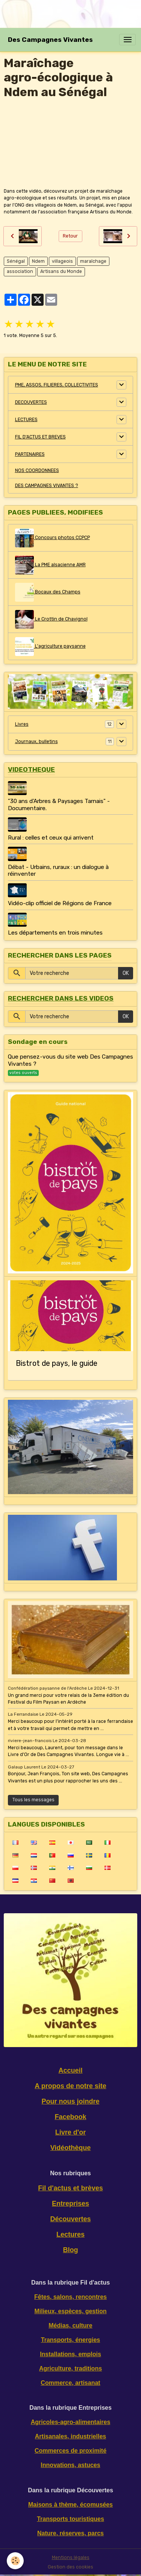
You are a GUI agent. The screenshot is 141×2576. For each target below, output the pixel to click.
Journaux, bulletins (36, 741)
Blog (70, 2250)
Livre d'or (70, 2132)
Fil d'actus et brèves (70, 2188)
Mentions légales (70, 2557)
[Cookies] (15, 2560)
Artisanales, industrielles (70, 2436)
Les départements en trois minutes (55, 932)
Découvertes (70, 2219)
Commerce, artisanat (70, 2383)
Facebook (70, 2117)
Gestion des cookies (70, 2567)
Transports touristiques (70, 2519)
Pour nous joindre (70, 2101)
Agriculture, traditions (70, 2368)
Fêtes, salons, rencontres (70, 2297)
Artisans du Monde (61, 271)
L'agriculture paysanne (50, 646)
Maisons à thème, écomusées (70, 2504)
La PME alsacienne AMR (50, 565)
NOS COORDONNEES (37, 470)
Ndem (38, 261)
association (20, 271)
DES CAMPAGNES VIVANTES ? (46, 485)
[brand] (50, 39)
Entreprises (70, 2203)
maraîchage (93, 261)
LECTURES (26, 419)
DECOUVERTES (31, 402)
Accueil (70, 2070)
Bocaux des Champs (47, 592)
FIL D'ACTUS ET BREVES (40, 437)
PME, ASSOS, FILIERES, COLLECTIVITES (56, 385)
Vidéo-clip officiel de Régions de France (60, 903)
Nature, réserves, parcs (70, 2533)
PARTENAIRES (30, 454)
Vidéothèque (70, 2148)
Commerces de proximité (70, 2450)
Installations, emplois (70, 2354)
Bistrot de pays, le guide (56, 1363)
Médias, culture (70, 2325)
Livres (22, 724)
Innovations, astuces (70, 2465)
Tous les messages (33, 1799)
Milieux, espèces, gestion (70, 2311)
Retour (70, 236)
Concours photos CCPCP (52, 538)
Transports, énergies (70, 2340)
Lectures (70, 2234)
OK (126, 973)
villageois (62, 261)
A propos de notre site (70, 2086)
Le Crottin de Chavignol (51, 619)
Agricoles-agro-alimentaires (71, 2422)
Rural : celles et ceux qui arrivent (51, 837)
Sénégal (16, 261)
